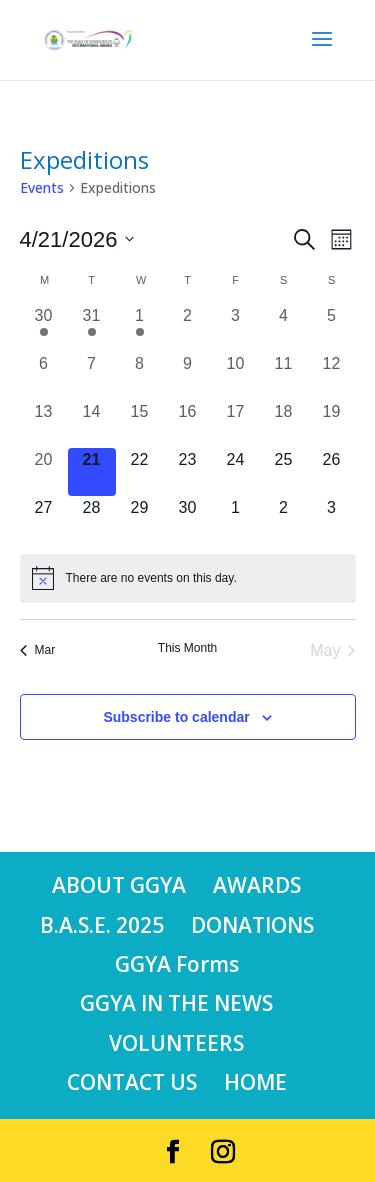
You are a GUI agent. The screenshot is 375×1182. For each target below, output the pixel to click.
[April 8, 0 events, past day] (140, 376)
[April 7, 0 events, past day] (92, 376)
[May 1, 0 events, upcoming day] (236, 520)
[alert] (188, 578)
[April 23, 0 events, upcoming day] (188, 472)
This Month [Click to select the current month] (187, 648)
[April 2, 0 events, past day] (188, 328)
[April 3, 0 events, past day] (236, 328)
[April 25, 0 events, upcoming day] (284, 472)
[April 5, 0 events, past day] (332, 328)
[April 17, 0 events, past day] (236, 424)
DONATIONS (252, 925)
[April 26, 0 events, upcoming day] (332, 472)
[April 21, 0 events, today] (92, 472)
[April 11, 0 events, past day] (284, 376)
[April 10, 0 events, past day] (236, 376)
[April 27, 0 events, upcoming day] (44, 520)
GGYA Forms (177, 964)
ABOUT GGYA (119, 885)
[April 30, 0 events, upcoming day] (188, 520)
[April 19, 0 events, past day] (332, 424)
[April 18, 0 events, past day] (284, 424)
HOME (255, 1082)
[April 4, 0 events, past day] (284, 328)
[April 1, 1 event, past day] (140, 328)
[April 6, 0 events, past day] (44, 376)
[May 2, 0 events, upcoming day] (284, 520)
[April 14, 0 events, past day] (92, 424)
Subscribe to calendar (176, 717)
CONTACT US (132, 1082)
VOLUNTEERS (176, 1043)
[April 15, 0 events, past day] (140, 424)
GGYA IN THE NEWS (176, 1003)
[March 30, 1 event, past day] (44, 328)
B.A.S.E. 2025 (102, 925)
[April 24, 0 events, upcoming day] (236, 472)
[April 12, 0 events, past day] (332, 376)
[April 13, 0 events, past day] (44, 424)
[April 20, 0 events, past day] (44, 472)
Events (42, 187)
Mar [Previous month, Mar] (38, 650)
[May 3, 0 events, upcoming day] (332, 520)
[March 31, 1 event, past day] (92, 328)
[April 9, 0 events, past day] (188, 376)
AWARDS (257, 885)
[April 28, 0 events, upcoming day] (92, 520)
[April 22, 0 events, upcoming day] (140, 472)
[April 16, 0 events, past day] (188, 424)
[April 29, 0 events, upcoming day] (140, 520)
